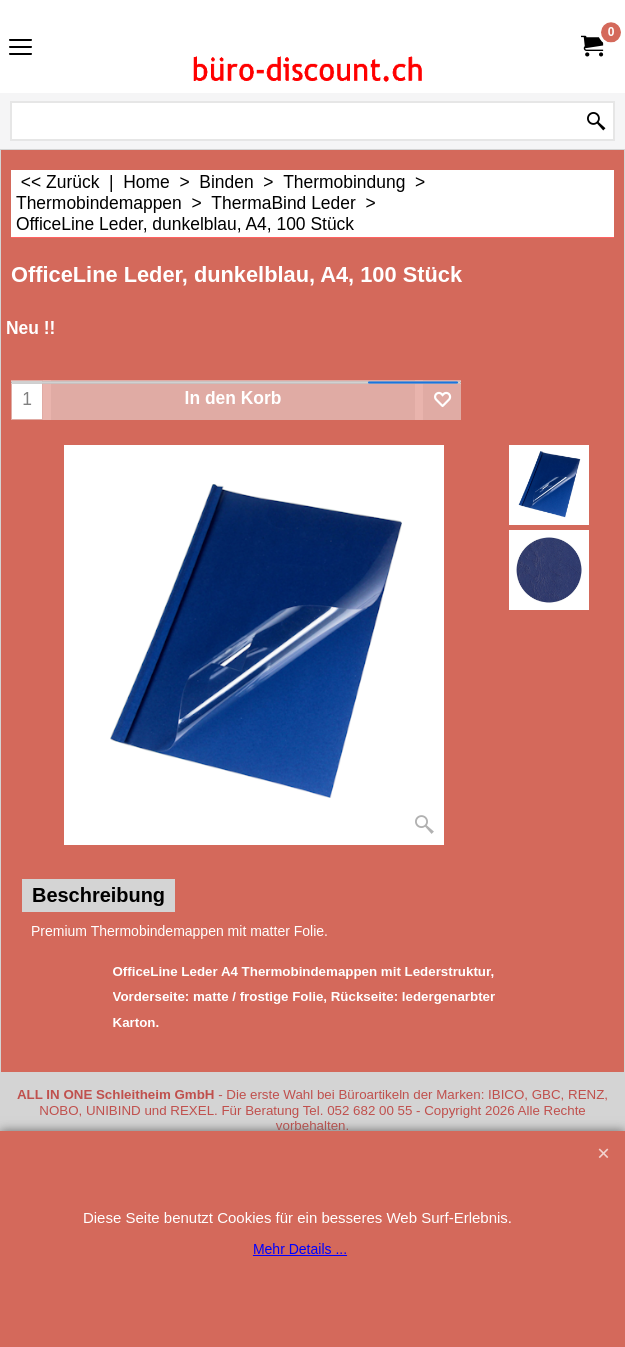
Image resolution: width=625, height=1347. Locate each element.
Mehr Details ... (300, 1249)
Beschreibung (98, 895)
